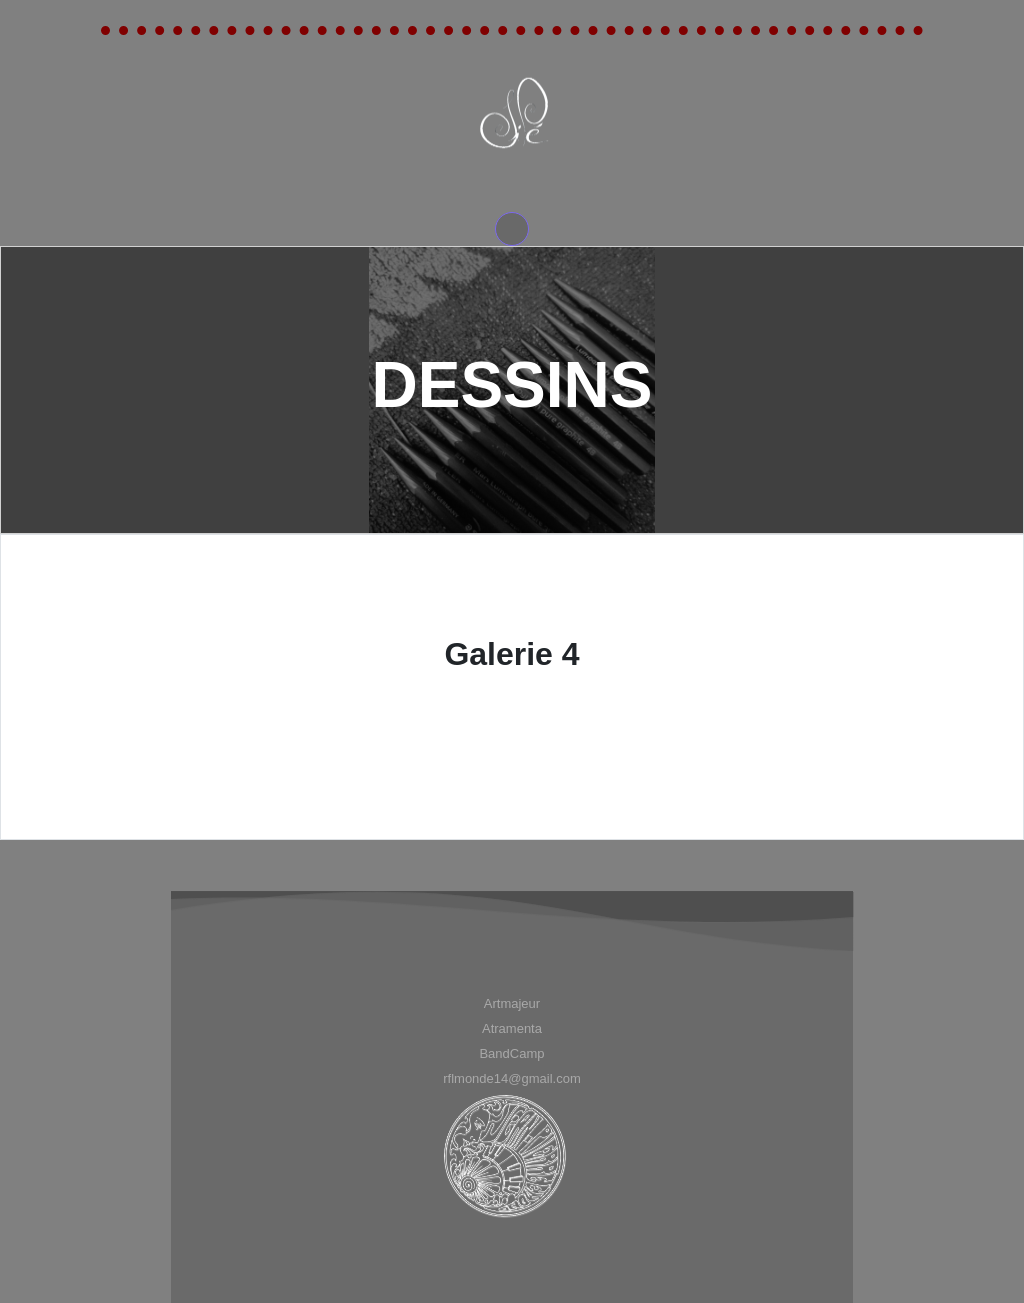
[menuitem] (512, 1003)
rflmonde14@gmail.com (511, 1078)
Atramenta (512, 1028)
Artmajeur (512, 1003)
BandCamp (511, 1053)
